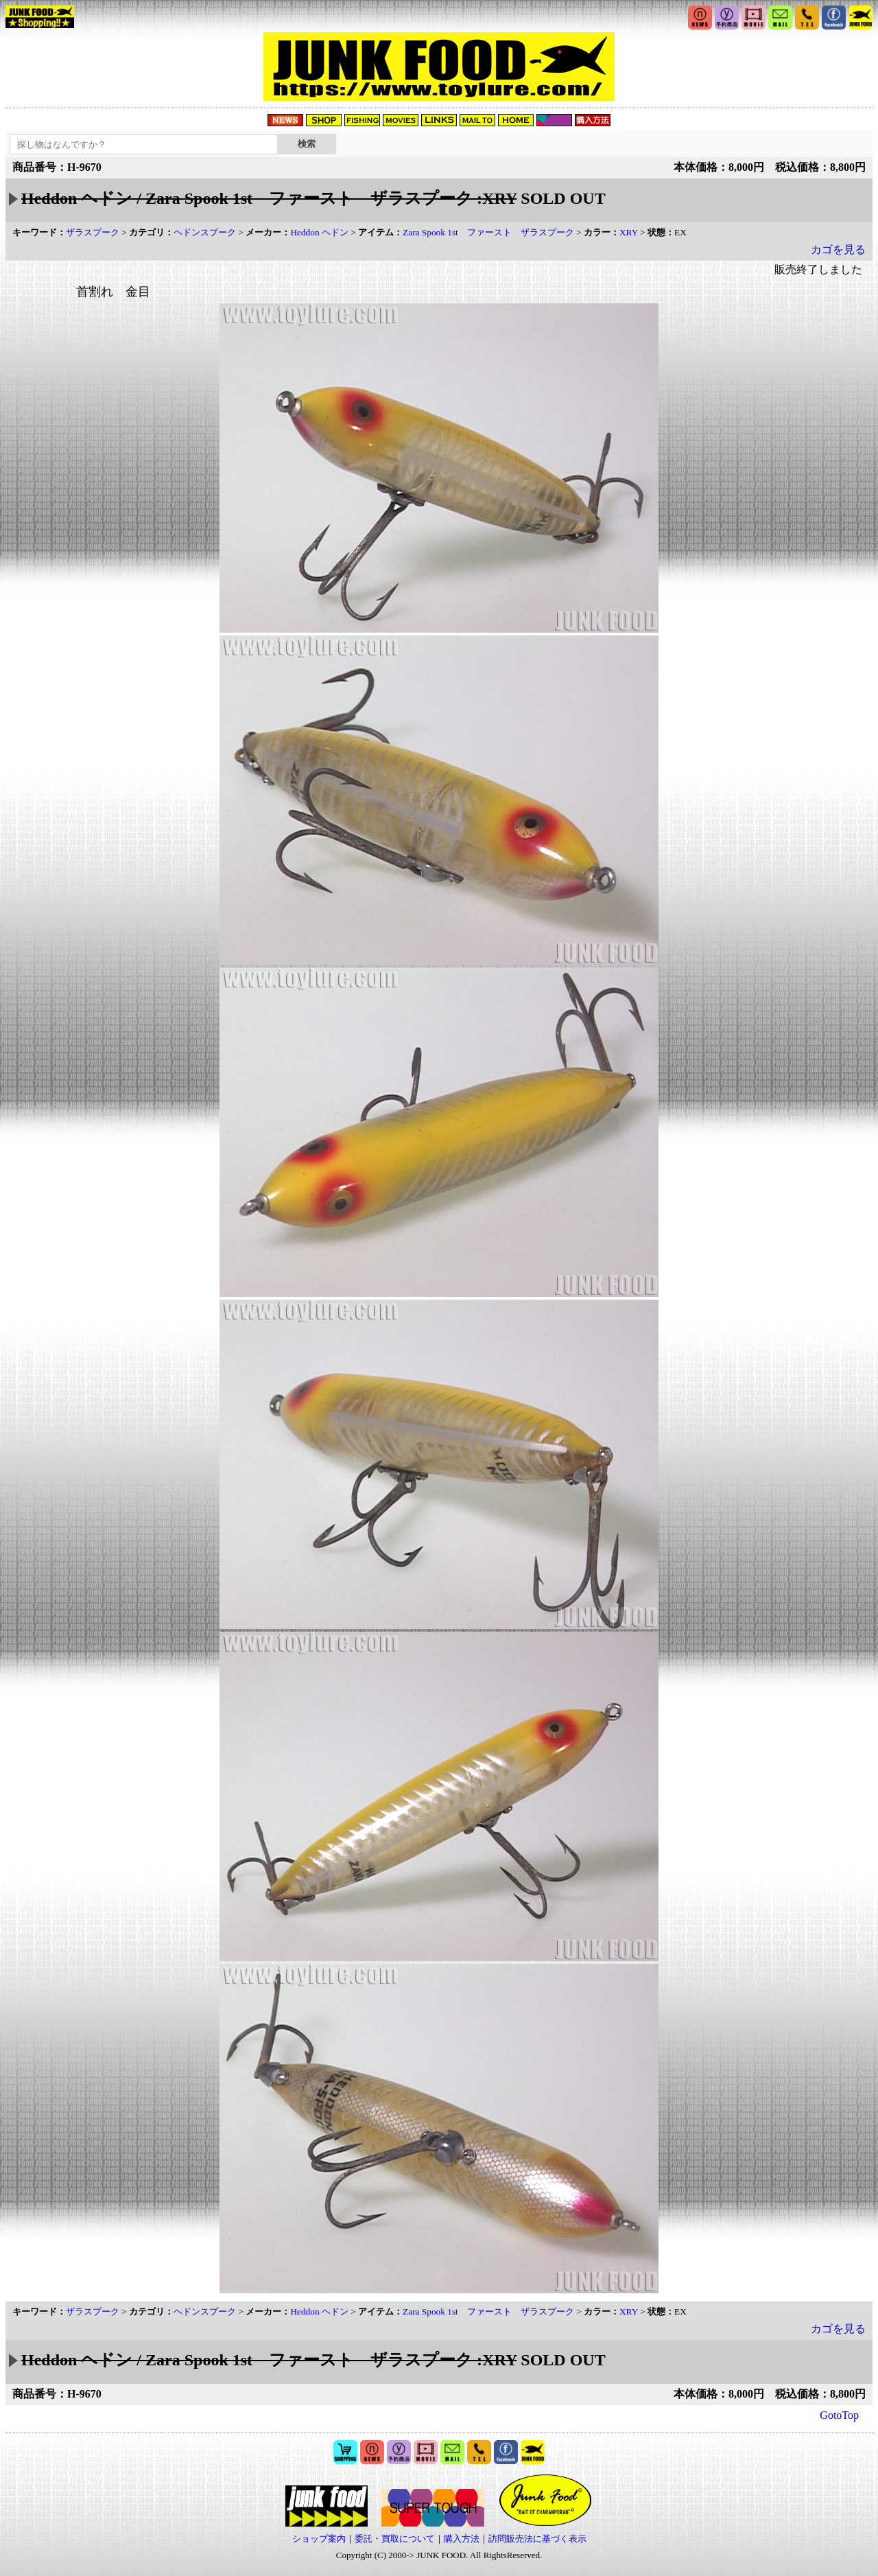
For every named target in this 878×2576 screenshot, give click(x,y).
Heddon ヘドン (319, 232)
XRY (628, 232)
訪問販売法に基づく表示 (537, 2538)
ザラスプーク (92, 232)
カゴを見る (838, 249)
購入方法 (461, 2538)
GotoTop (839, 2415)
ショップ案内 (319, 2538)
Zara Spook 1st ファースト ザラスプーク (488, 232)
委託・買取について (395, 2538)
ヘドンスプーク (205, 232)
